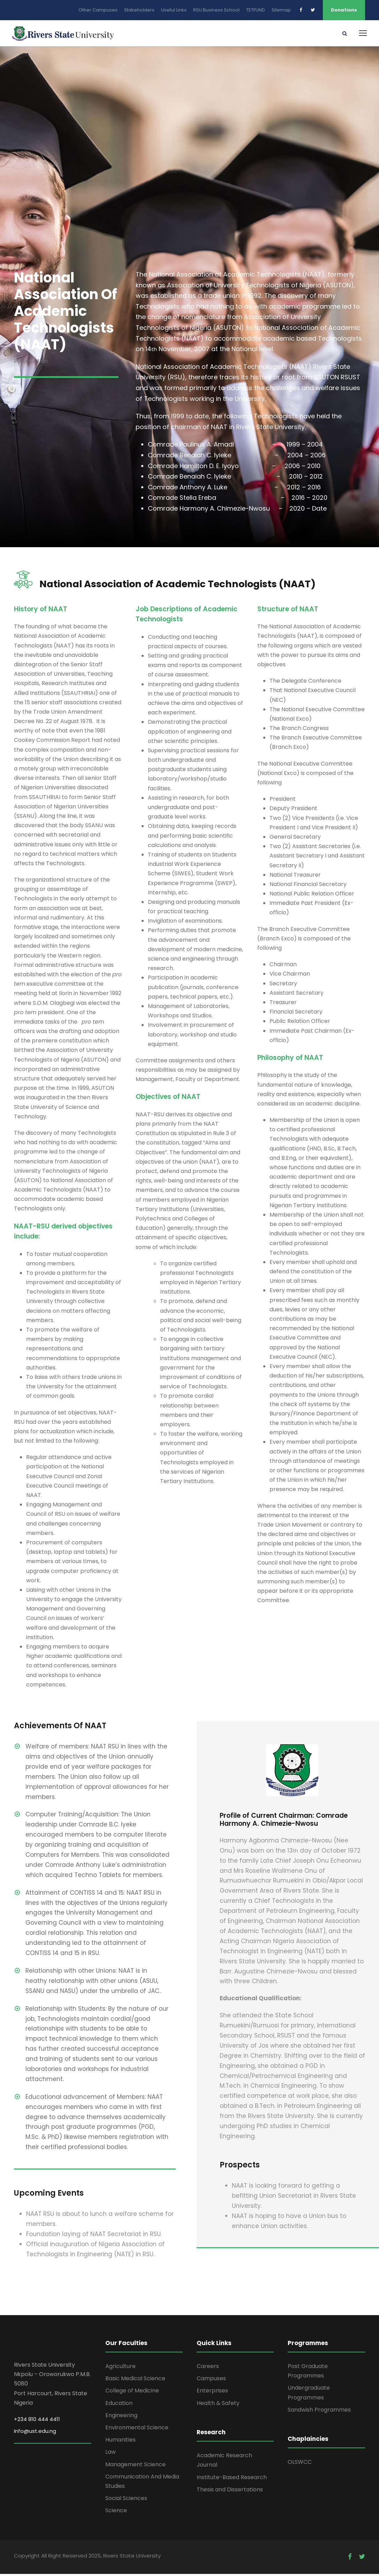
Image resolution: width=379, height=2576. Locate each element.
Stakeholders (139, 10)
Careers (208, 2368)
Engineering (121, 2417)
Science (116, 2513)
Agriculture (120, 2368)
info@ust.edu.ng (35, 2433)
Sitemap (281, 10)
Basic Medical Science (135, 2381)
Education (118, 2405)
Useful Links (174, 10)
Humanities (120, 2442)
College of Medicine (132, 2393)
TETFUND (255, 10)
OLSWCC (300, 2464)
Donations (344, 10)
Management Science (135, 2466)
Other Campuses (98, 10)
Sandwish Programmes (319, 2412)
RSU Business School (216, 10)
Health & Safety (218, 2405)
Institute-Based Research (232, 2479)
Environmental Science (136, 2430)
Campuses (211, 2381)
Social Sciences (126, 2500)
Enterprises (212, 2393)
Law (110, 2454)
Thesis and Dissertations (230, 2492)
